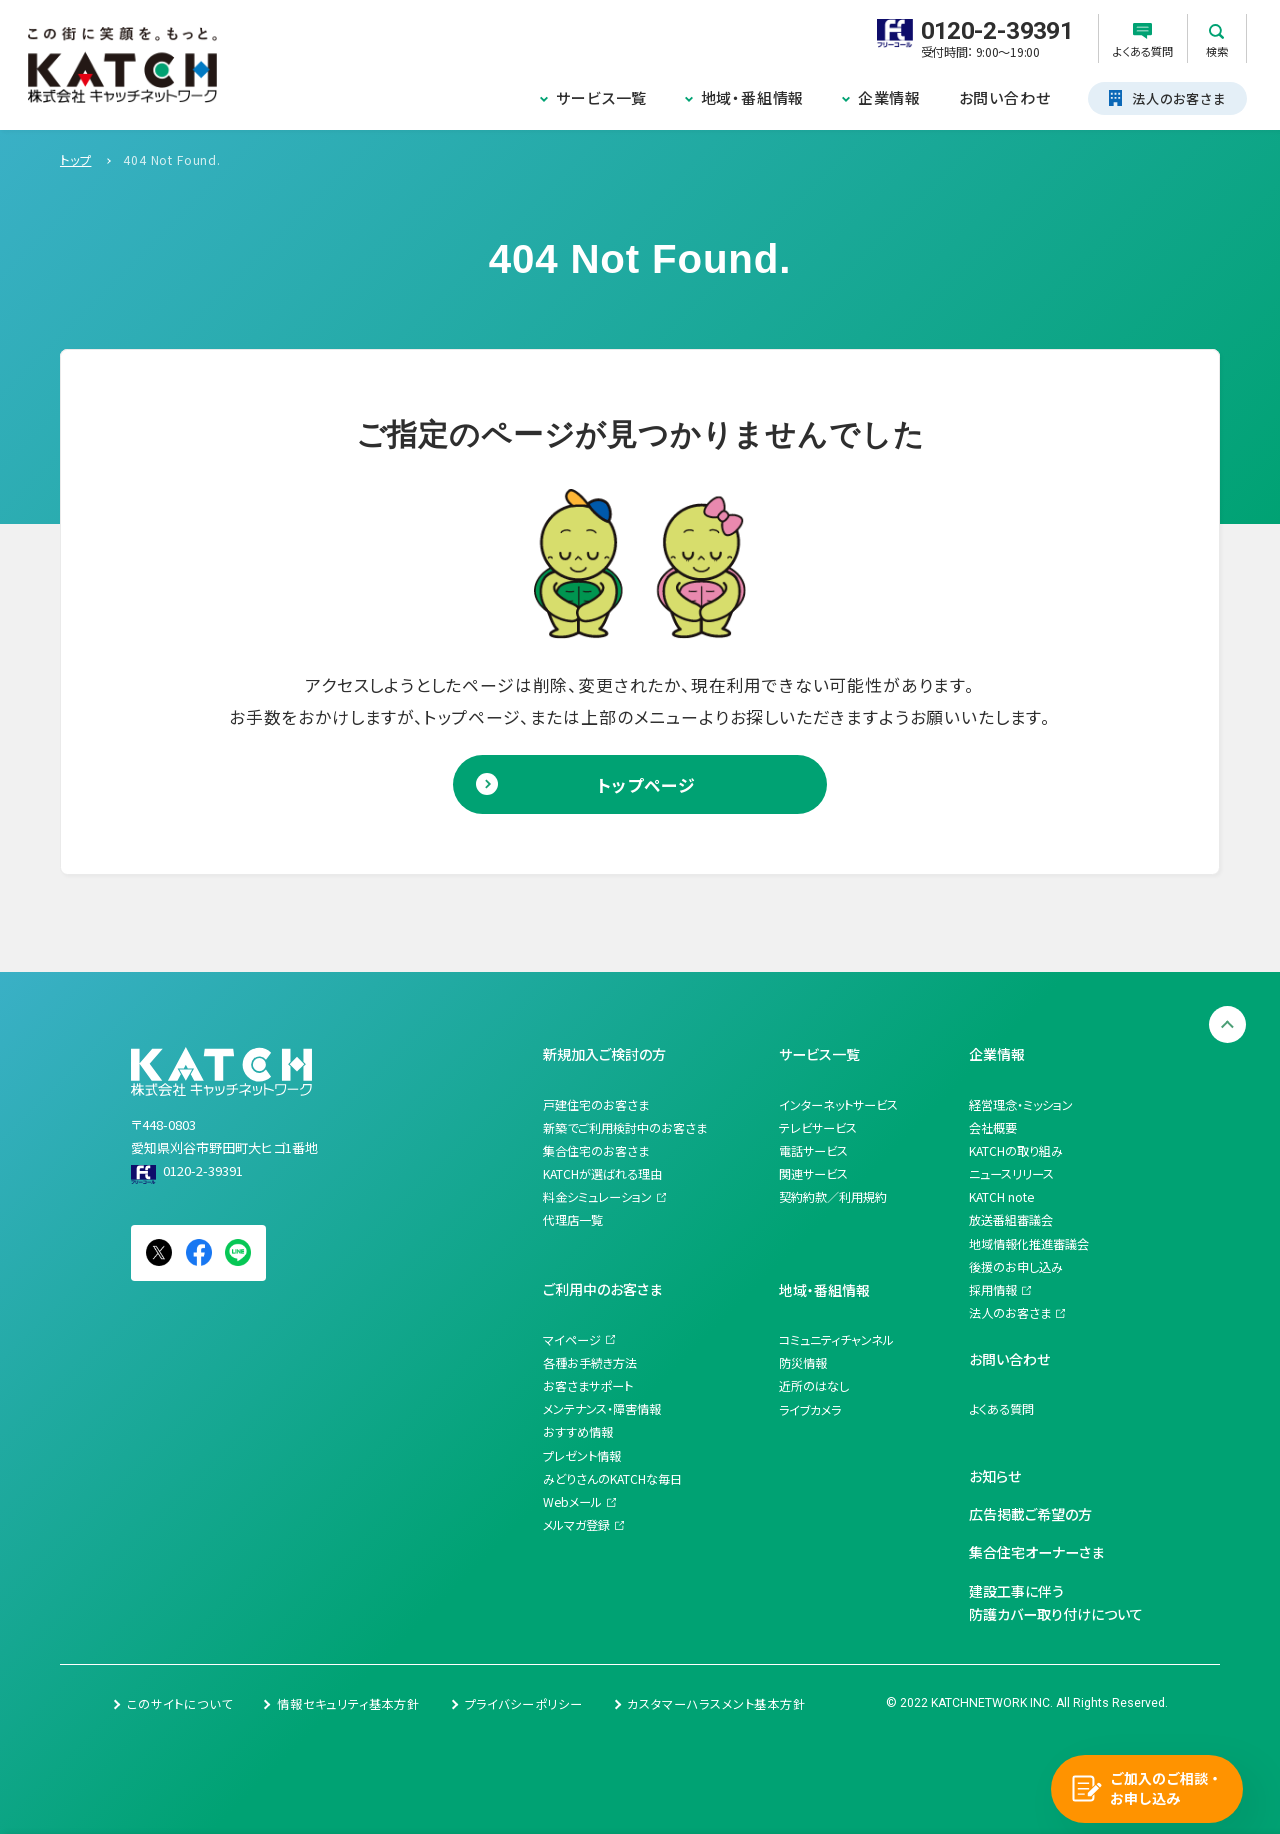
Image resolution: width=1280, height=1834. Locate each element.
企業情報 (889, 97)
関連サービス (813, 1174)
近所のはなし (814, 1386)
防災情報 (803, 1363)
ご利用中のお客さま (602, 1289)
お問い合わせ (1005, 97)
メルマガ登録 (576, 1525)
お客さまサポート (588, 1386)
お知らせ (995, 1476)
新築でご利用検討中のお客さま (625, 1128)
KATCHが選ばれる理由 (602, 1174)
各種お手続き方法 (590, 1363)
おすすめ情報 (578, 1432)
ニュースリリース (1011, 1174)
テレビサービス (818, 1128)
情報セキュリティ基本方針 (348, 1704)
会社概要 (993, 1128)
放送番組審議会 (1011, 1220)
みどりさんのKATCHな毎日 (612, 1479)
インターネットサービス (838, 1105)
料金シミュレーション (597, 1197)
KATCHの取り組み (1016, 1151)
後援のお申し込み (1016, 1267)
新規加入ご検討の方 (604, 1054)
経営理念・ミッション (1021, 1105)
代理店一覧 (573, 1220)
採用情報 (993, 1290)
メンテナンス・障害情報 (602, 1409)
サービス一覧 (601, 97)
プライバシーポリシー (524, 1704)
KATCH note (1001, 1197)
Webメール (572, 1502)
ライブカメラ (810, 1410)
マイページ (572, 1340)
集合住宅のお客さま (596, 1151)
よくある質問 (1001, 1409)
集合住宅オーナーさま (1036, 1552)
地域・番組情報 (753, 97)
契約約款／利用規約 (833, 1197)
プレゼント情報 (582, 1456)
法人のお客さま (1010, 1313)
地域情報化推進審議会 (1029, 1244)
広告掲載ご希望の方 (1030, 1514)
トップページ (646, 784)
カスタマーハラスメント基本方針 (716, 1704)
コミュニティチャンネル (836, 1340)
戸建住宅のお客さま (596, 1105)
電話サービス (813, 1151)
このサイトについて (179, 1704)
